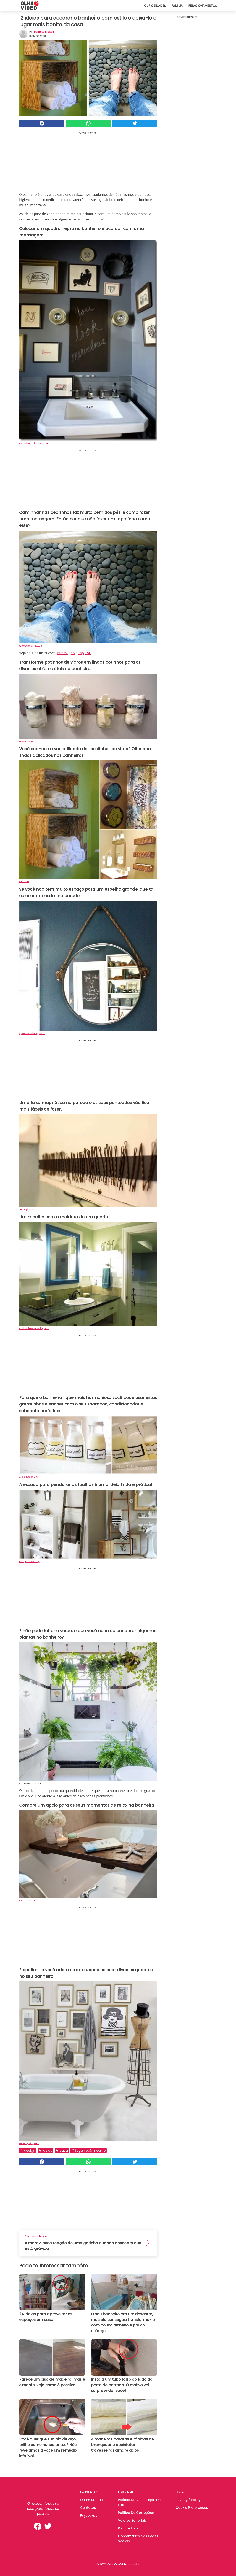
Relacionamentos (202, 6)
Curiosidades (155, 6)
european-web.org (29, 1561)
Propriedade (128, 2528)
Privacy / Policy (188, 2499)
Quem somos (91, 2499)
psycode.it (88, 2515)
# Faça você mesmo (88, 2150)
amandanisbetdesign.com (33, 443)
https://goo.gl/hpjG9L (74, 653)
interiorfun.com (27, 1900)
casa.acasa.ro (26, 741)
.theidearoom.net (28, 1476)
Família (177, 6)
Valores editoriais (132, 2520)
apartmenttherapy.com (32, 1033)
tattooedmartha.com (31, 645)
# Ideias (45, 2150)
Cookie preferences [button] (192, 2507)
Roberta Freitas (44, 32)
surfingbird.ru (26, 1209)
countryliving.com (29, 2143)
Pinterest (24, 881)
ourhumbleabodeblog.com (34, 1328)
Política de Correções (136, 2512)
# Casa (62, 2150)
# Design (27, 2150)
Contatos (88, 2507)
